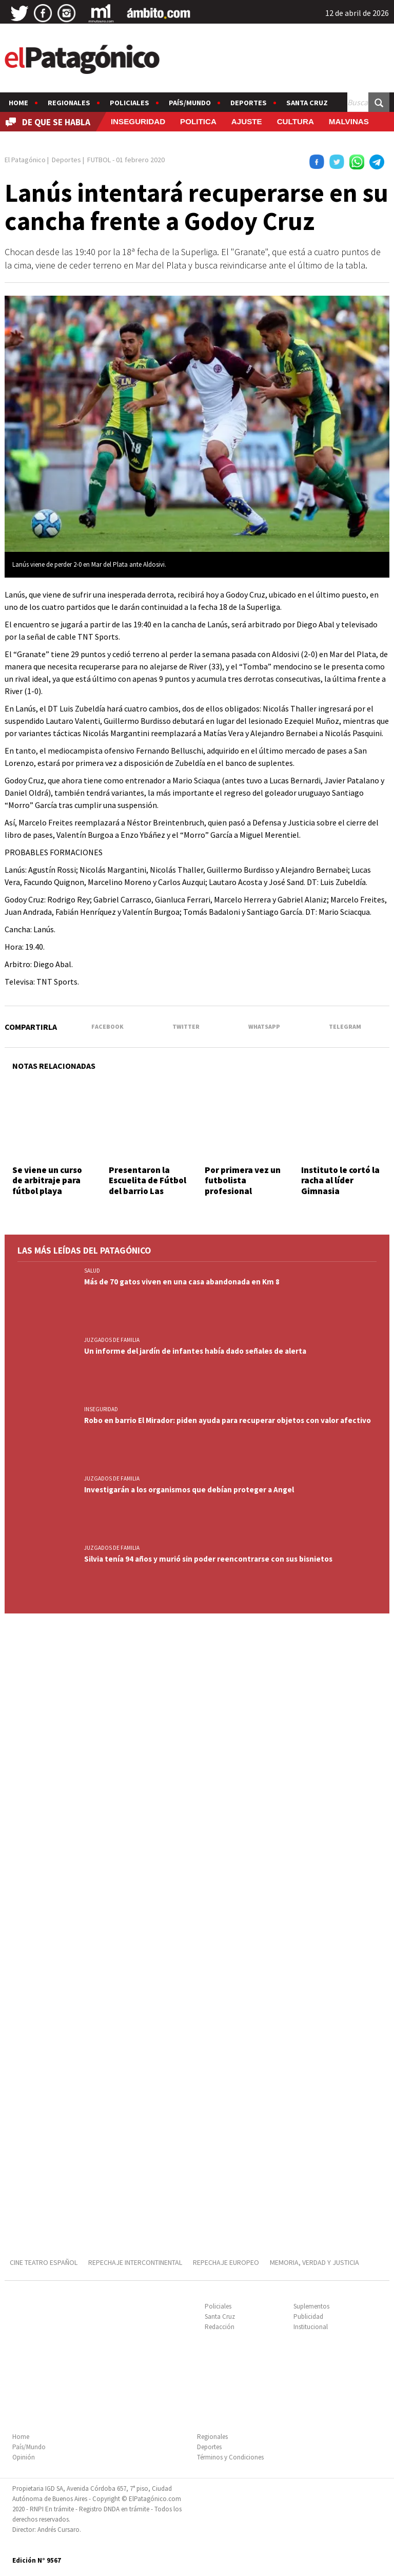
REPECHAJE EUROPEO (226, 2262)
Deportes (248, 102)
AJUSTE (246, 121)
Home (18, 102)
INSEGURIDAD (138, 121)
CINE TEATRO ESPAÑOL (43, 2262)
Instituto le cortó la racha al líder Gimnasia (340, 1180)
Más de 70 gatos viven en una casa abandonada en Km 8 (182, 1281)
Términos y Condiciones (230, 2457)
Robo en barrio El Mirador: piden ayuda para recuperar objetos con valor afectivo (227, 1420)
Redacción (219, 2326)
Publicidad (308, 2316)
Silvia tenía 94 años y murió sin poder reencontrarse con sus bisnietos (208, 1559)
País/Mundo (190, 102)
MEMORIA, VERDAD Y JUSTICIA (314, 2262)
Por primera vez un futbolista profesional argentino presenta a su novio (245, 1191)
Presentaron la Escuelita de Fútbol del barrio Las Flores (147, 1185)
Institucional (310, 2326)
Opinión (23, 2457)
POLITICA (198, 121)
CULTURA (295, 121)
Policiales (129, 102)
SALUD (92, 1270)
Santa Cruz (307, 102)
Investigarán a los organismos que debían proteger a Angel (189, 1489)
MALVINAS (349, 121)
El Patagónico (25, 159)
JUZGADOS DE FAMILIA (112, 1339)
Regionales (69, 102)
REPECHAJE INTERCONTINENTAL (135, 2262)
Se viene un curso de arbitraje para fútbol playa (47, 1180)
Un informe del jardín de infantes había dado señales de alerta (195, 1351)
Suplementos (311, 2306)
